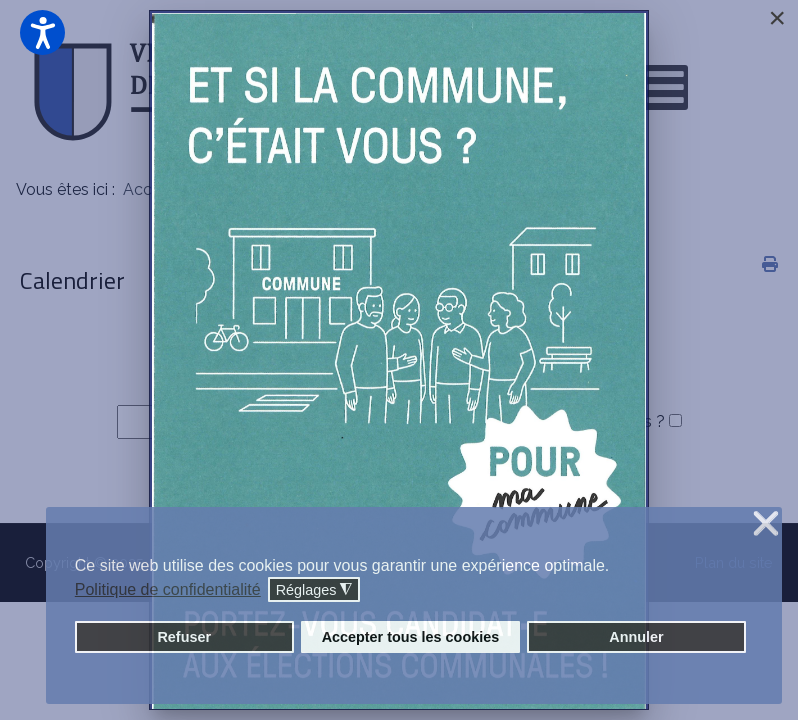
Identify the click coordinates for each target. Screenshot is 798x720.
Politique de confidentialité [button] (168, 589)
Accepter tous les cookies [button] (411, 637)
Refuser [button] (184, 637)
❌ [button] (766, 524)
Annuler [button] (636, 637)
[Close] (777, 18)
